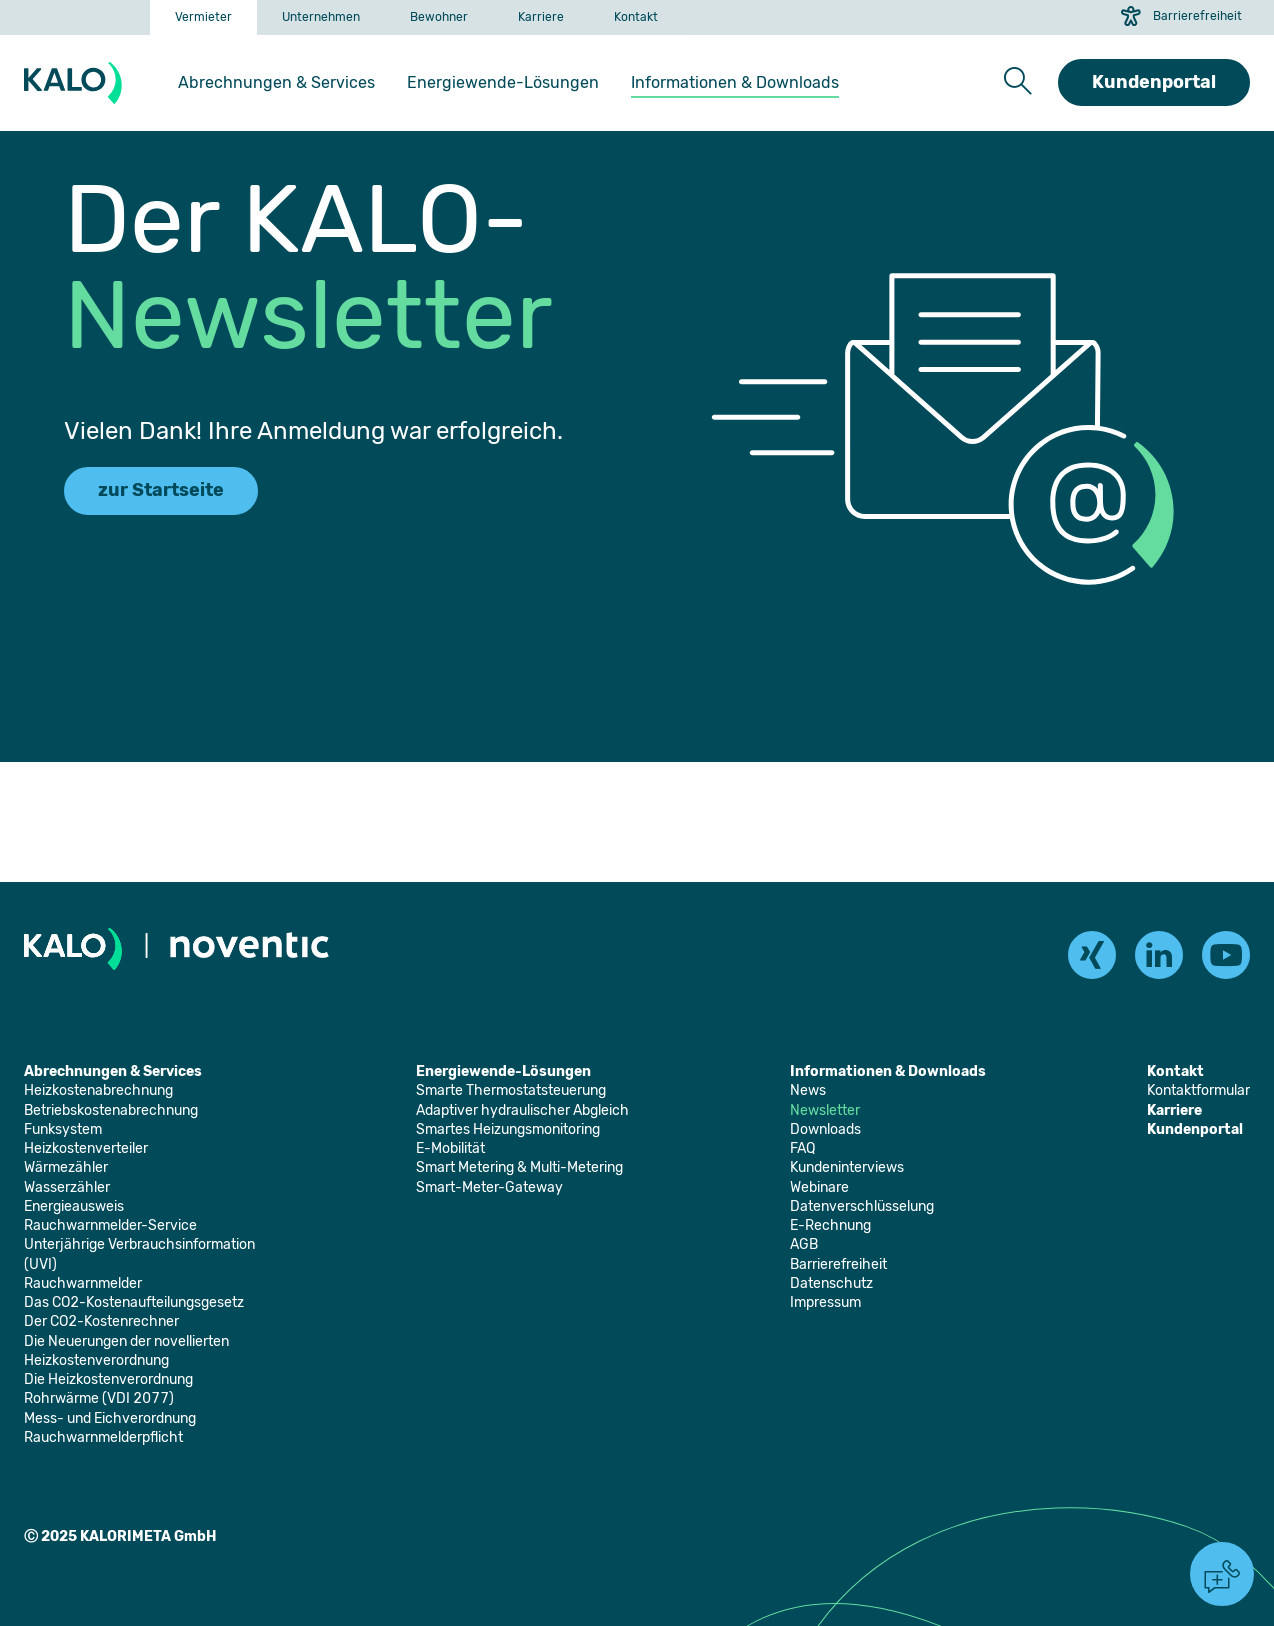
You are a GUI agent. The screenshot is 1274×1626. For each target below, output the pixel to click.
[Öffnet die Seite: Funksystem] (63, 1129)
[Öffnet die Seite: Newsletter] (825, 1110)
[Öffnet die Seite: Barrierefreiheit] (838, 1264)
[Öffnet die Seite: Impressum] (825, 1302)
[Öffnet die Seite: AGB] (804, 1244)
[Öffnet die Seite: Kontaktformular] (1198, 1090)
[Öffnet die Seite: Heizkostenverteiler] (86, 1148)
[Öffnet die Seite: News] (808, 1090)
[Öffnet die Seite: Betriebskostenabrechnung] (111, 1110)
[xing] (1092, 955)
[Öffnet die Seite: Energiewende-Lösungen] (503, 83)
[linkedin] (1159, 955)
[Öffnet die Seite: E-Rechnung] (830, 1225)
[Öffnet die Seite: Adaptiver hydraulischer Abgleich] (522, 1110)
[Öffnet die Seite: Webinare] (819, 1187)
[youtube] (1226, 955)
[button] (1018, 82)
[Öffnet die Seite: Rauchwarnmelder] (83, 1283)
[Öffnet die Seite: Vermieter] (203, 17)
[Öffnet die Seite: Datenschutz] (831, 1283)
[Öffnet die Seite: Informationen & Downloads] (735, 83)
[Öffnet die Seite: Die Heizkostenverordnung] (108, 1379)
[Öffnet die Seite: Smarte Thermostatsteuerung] (511, 1090)
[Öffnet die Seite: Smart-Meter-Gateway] (489, 1187)
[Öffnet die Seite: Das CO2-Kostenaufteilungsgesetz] (134, 1302)
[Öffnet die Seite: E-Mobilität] (450, 1148)
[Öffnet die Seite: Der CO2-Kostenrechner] (101, 1321)
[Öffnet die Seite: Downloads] (825, 1129)
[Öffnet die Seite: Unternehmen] (321, 17)
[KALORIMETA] (77, 83)
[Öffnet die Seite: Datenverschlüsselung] (862, 1206)
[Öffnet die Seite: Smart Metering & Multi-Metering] (519, 1167)
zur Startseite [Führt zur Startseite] (161, 490)
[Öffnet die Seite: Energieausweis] (74, 1206)
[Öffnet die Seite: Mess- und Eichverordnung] (110, 1418)
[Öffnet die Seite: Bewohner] (439, 17)
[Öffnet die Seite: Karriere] (541, 17)
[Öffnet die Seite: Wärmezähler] (66, 1167)
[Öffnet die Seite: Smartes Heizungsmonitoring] (508, 1129)
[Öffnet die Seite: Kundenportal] (1195, 1129)
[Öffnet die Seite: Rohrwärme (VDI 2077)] (99, 1398)
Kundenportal (1154, 82)
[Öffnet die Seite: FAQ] (802, 1148)
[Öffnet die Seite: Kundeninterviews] (847, 1167)
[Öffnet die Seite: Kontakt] (636, 17)
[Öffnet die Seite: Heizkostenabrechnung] (98, 1090)
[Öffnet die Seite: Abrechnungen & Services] (276, 83)
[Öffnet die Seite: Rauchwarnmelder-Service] (110, 1225)
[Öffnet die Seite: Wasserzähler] (67, 1187)
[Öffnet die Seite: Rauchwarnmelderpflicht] (103, 1437)
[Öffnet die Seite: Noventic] (249, 948)
